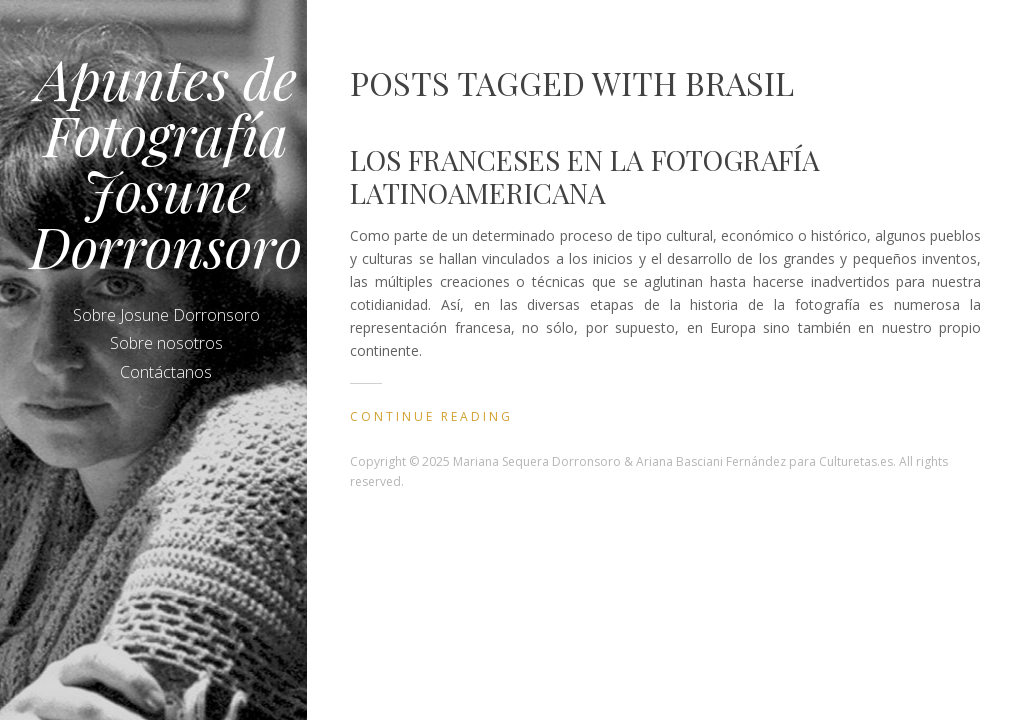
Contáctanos (166, 372)
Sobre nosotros (166, 343)
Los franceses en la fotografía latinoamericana (585, 176)
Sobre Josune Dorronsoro (166, 315)
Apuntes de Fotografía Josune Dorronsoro (166, 161)
